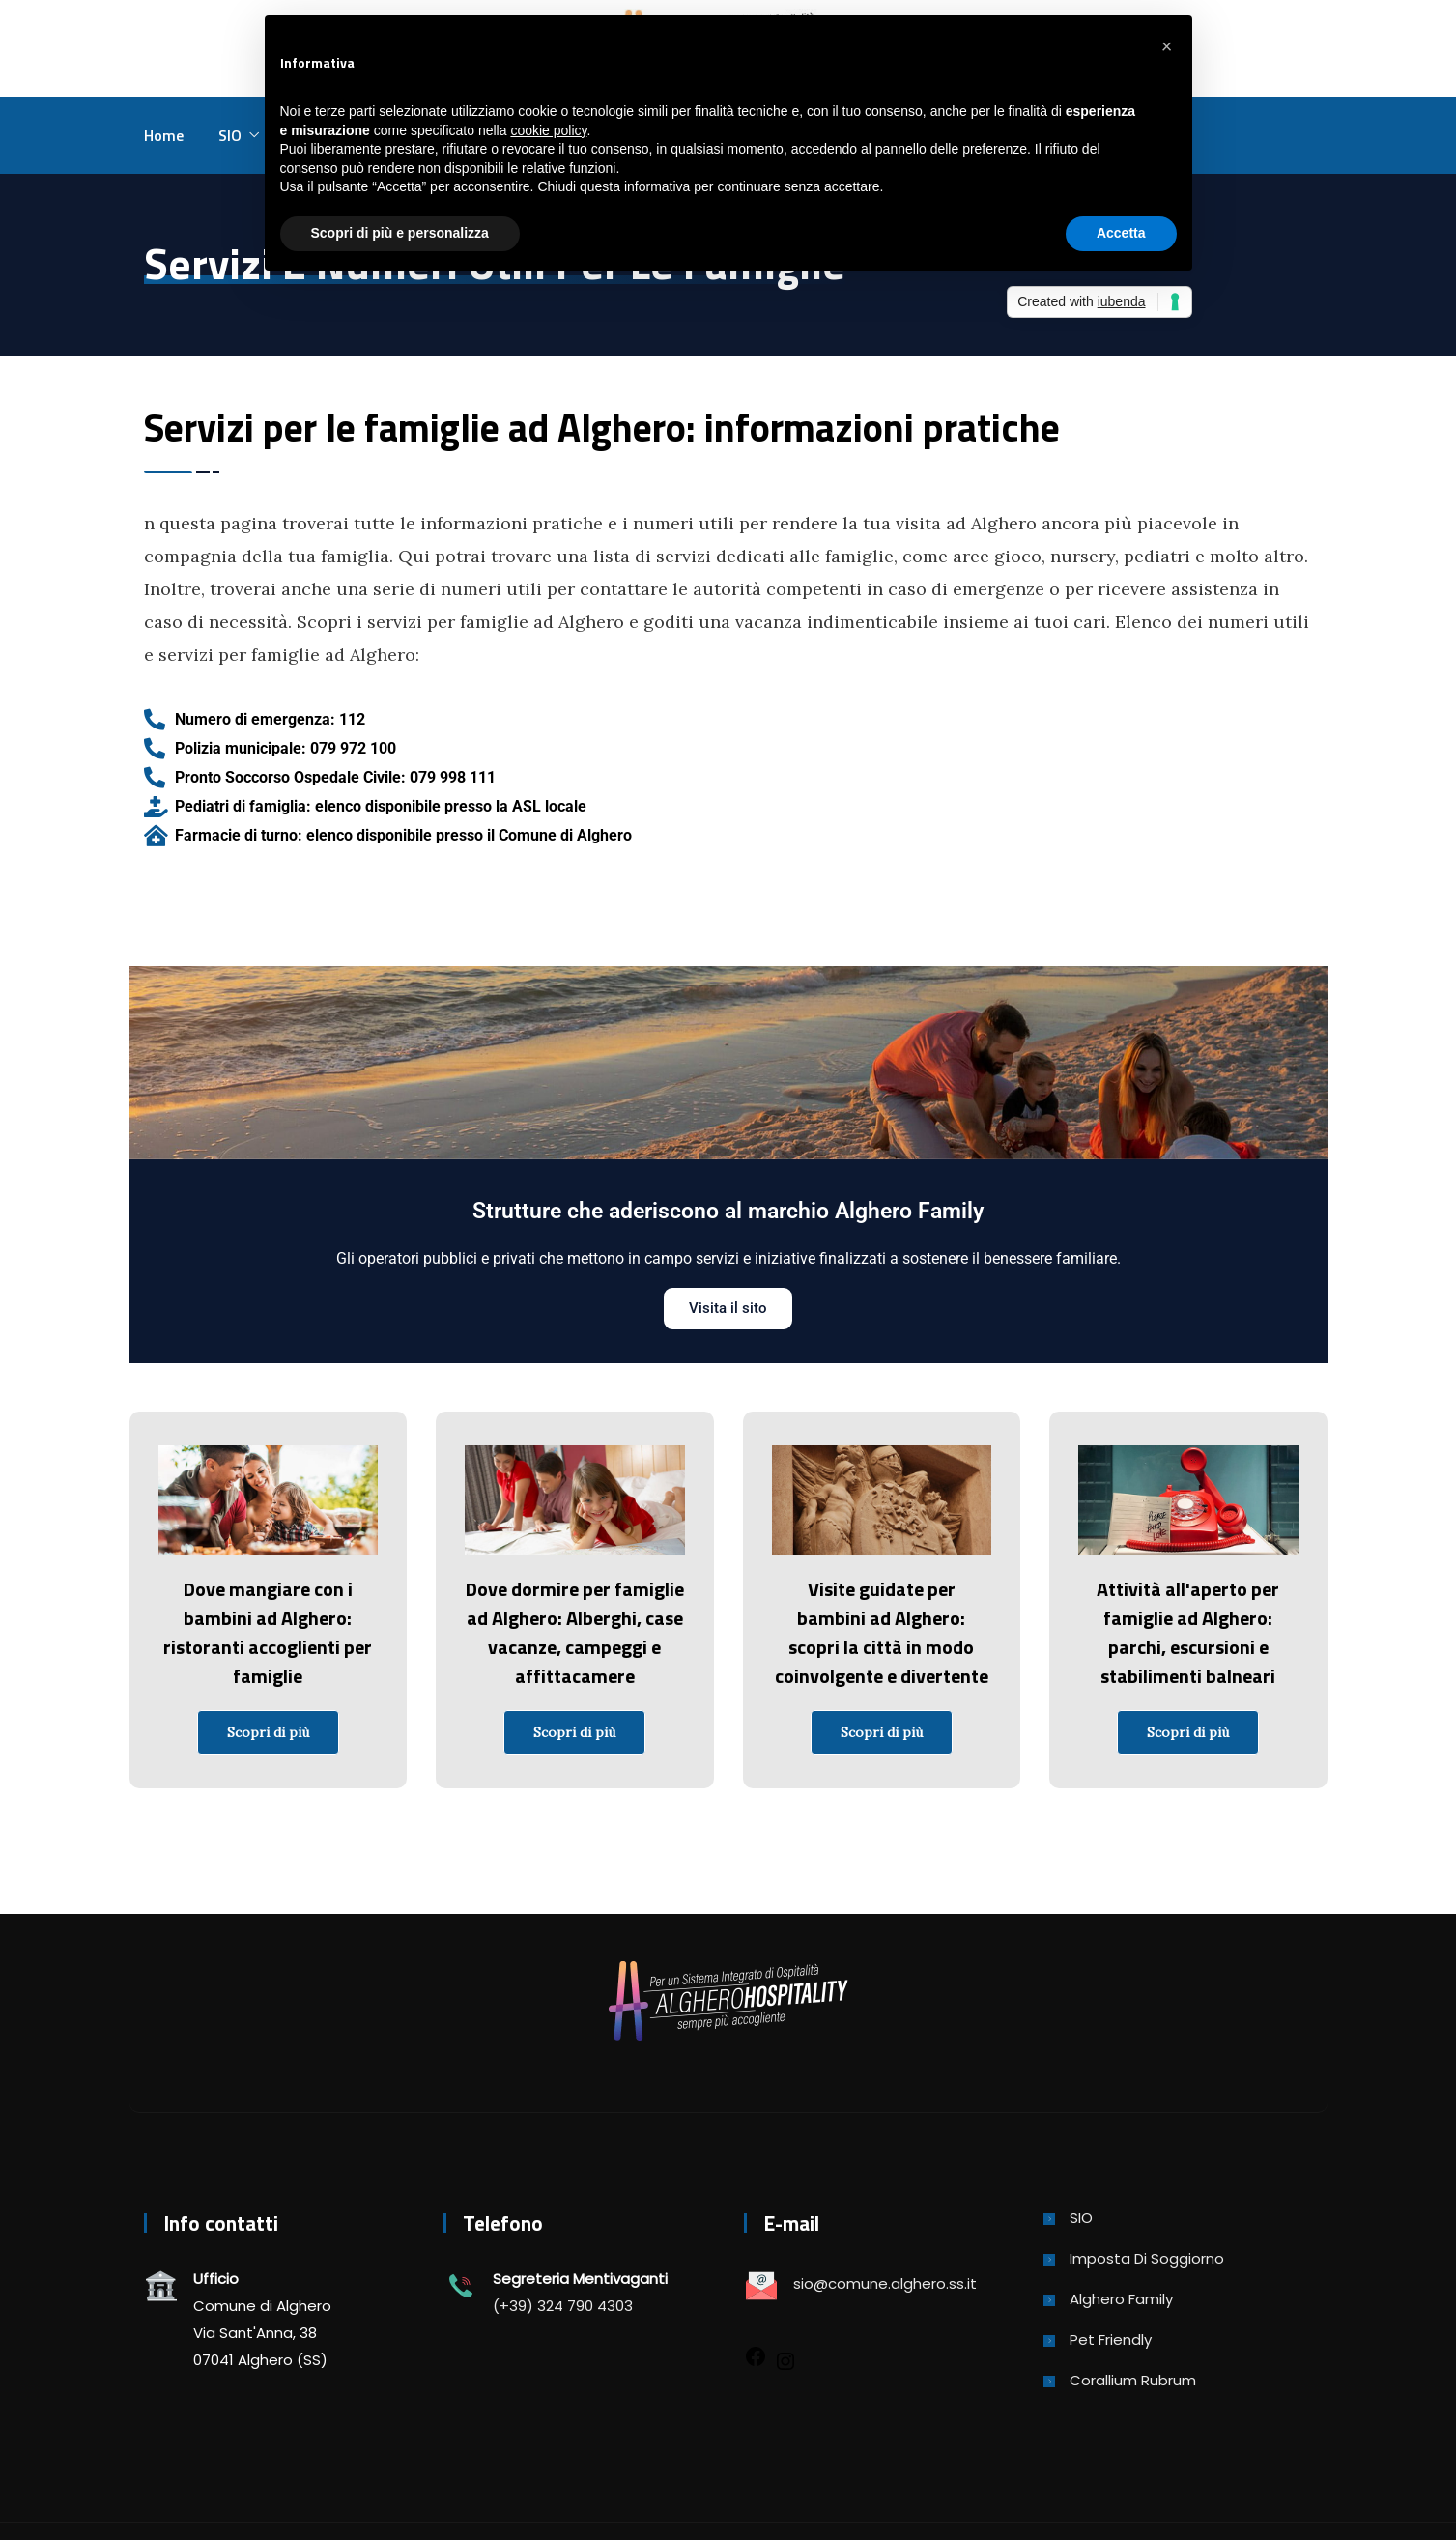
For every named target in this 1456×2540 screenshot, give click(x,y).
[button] (1167, 46)
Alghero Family (1121, 2299)
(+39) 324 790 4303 (563, 2306)
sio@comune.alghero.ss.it (885, 2283)
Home (164, 135)
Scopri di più (268, 1732)
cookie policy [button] (548, 130)
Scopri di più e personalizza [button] (400, 233)
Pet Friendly (1111, 2339)
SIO (230, 135)
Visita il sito (728, 1308)
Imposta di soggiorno (1147, 2258)
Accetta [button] (1121, 233)
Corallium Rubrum (1133, 2380)
